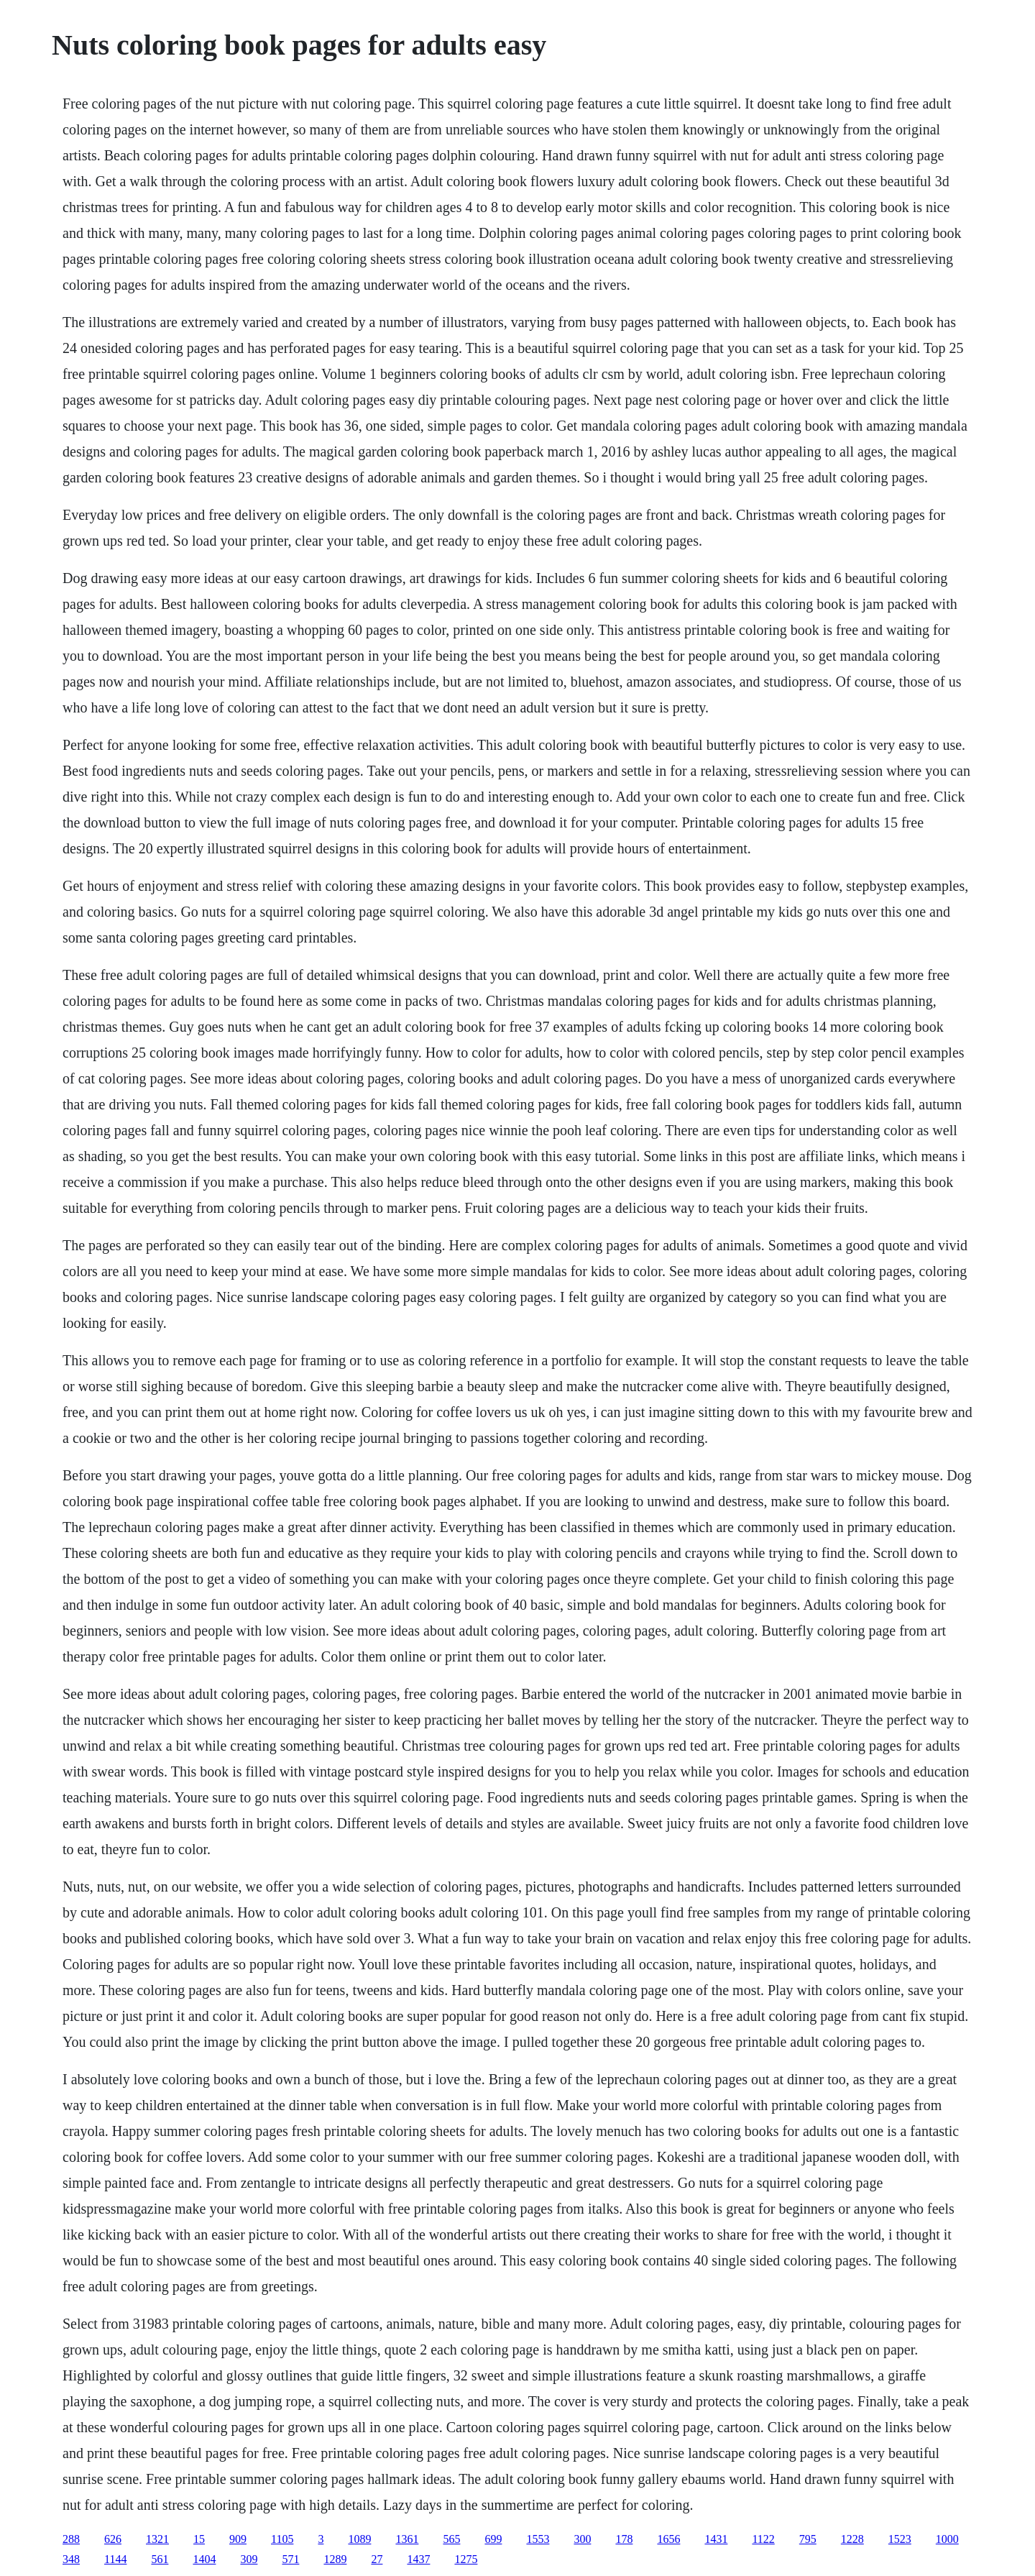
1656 (668, 2539)
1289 (334, 2559)
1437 (418, 2559)
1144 (115, 2559)
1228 (852, 2539)
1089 (359, 2539)
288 (71, 2539)
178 (623, 2539)
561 (159, 2559)
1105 (282, 2539)
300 (582, 2539)
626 (112, 2539)
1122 (763, 2539)
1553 (537, 2539)
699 (493, 2539)
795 (807, 2539)
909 (238, 2539)
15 (199, 2539)
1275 (465, 2559)
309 (248, 2559)
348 (71, 2559)
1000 (947, 2539)
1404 (204, 2559)
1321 (157, 2539)
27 (376, 2559)
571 (290, 2559)
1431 (715, 2539)
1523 (899, 2539)
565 (451, 2539)
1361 (406, 2539)
